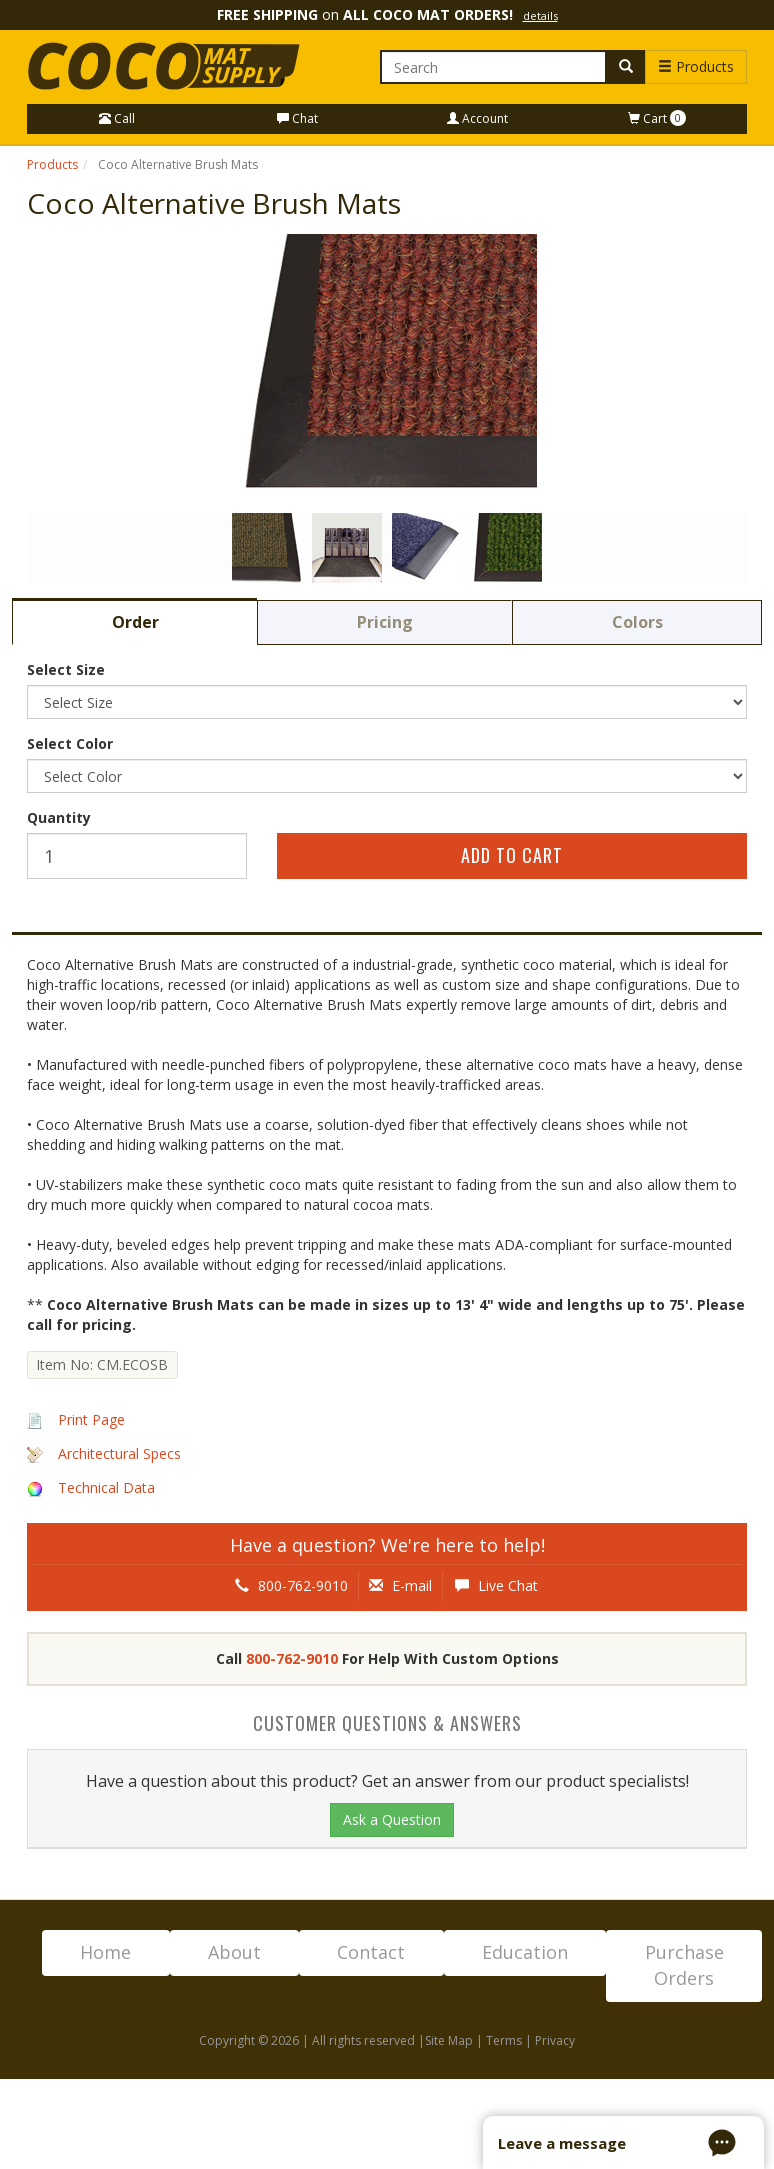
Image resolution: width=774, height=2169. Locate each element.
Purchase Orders (684, 1965)
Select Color (70, 743)
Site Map (449, 2040)
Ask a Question (392, 1819)
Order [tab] (135, 622)
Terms (504, 2040)
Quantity (59, 817)
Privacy (555, 2040)
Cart (657, 118)
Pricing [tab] (385, 622)
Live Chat (496, 1585)
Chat (297, 118)
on (387, 14)
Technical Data (106, 1487)
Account (477, 118)
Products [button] (696, 66)
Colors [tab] (637, 622)
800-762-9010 (291, 1585)
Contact (371, 1952)
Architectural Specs (119, 1453)
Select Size (66, 669)
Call (117, 118)
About (234, 1952)
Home (105, 1952)
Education (525, 1952)
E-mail (400, 1585)
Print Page (91, 1419)
